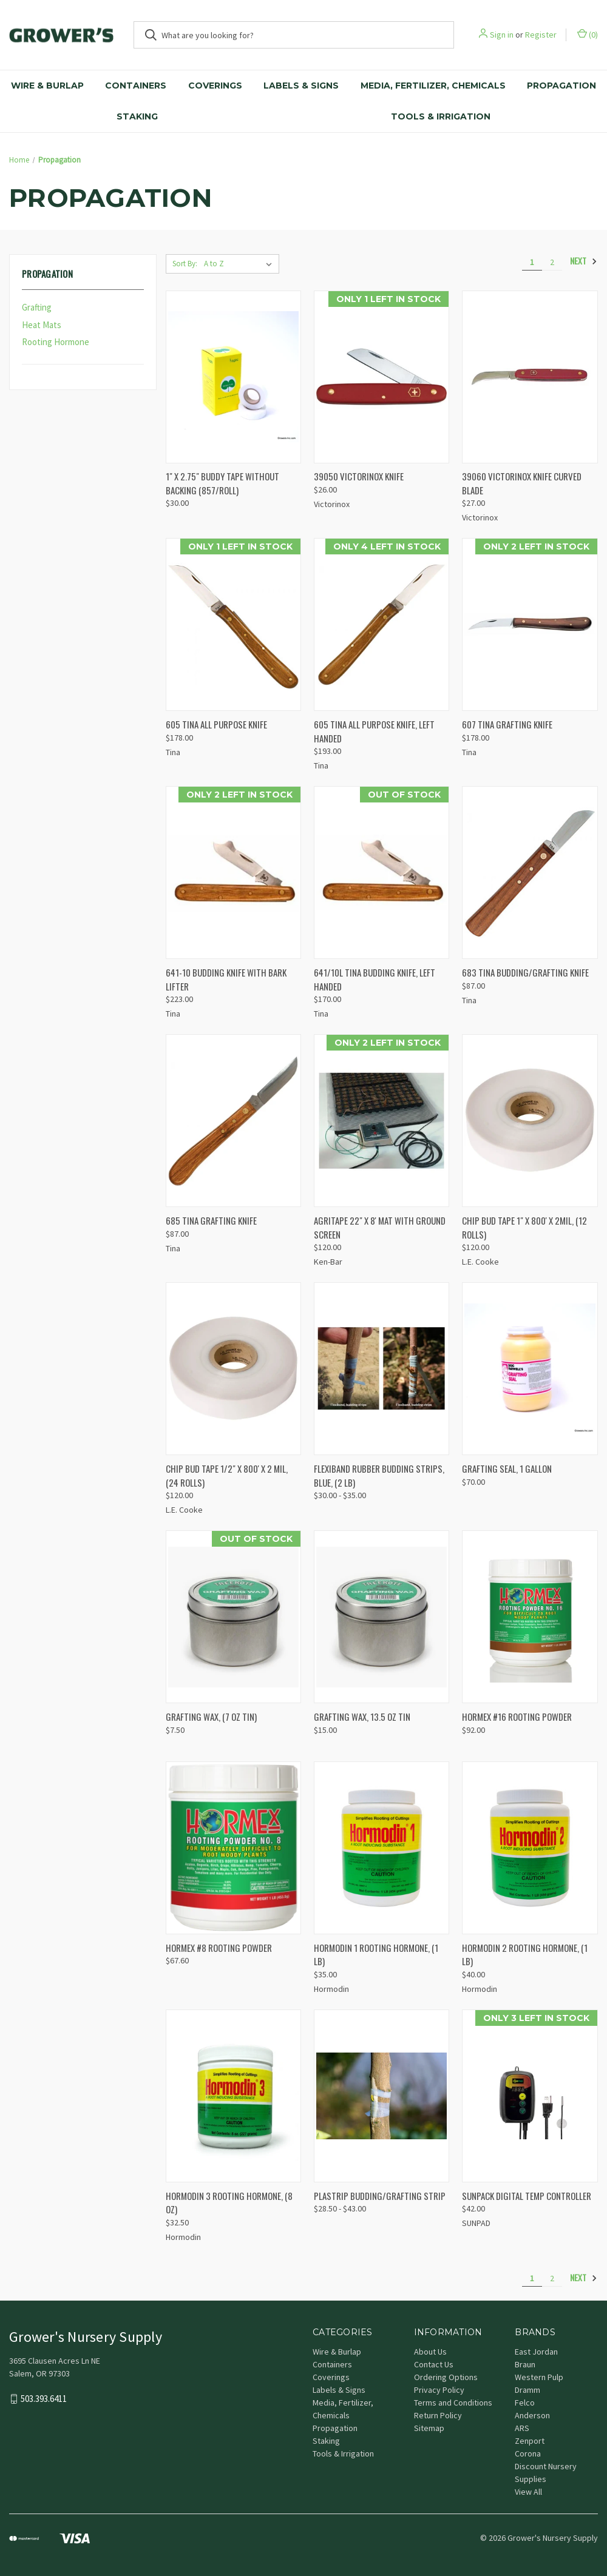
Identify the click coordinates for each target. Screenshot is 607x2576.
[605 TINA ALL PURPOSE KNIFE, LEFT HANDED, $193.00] (381, 624)
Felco (525, 2402)
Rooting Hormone (55, 342)
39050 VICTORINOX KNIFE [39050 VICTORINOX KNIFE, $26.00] (359, 476)
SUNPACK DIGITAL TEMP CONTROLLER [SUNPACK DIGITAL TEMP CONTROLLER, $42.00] (526, 2195)
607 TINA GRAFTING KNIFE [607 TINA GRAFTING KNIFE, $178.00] (507, 724)
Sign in (502, 34)
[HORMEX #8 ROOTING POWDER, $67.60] (233, 1848)
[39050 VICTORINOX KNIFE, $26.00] (381, 377)
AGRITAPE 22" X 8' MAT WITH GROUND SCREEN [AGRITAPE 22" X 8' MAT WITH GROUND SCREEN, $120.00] (380, 1227)
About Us (430, 2351)
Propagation (561, 85)
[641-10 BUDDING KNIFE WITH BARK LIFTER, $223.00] (233, 873)
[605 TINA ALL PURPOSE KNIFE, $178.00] (233, 624)
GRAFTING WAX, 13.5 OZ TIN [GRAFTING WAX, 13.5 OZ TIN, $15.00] (362, 1716)
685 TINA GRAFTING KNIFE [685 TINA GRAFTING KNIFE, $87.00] (211, 1220)
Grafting (37, 307)
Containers (135, 85)
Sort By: (184, 263)
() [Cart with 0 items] (587, 34)
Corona (528, 2453)
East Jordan (536, 2351)
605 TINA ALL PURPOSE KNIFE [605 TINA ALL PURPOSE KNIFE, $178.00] (216, 724)
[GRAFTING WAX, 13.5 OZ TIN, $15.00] (381, 1617)
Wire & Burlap (47, 85)
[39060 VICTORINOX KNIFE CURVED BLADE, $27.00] (529, 377)
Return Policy (438, 2415)
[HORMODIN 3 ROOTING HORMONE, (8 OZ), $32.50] (233, 2096)
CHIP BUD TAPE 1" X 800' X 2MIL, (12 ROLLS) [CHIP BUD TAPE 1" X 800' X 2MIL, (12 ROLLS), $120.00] (524, 1227)
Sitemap (429, 2428)
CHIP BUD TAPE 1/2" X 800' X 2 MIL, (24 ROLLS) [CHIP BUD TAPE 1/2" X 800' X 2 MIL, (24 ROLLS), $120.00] (227, 1475)
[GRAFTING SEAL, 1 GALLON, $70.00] (529, 1369)
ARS (522, 2428)
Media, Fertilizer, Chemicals (433, 85)
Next (583, 261)
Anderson (532, 2415)
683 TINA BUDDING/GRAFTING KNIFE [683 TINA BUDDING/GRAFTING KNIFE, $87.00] (525, 972)
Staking (137, 116)
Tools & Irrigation (440, 116)
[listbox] (240, 264)
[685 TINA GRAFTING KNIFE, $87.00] (233, 1121)
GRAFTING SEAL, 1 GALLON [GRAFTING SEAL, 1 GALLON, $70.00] (507, 1468)
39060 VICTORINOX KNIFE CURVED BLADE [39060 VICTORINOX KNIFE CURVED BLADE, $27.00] (522, 483)
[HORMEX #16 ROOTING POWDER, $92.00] (529, 1617)
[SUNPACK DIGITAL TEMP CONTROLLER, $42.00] (529, 2096)
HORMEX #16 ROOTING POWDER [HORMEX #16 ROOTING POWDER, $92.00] (517, 1716)
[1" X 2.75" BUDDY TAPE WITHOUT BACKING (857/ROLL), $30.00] (233, 377)
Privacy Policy (439, 2389)
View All (528, 2491)
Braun (525, 2364)
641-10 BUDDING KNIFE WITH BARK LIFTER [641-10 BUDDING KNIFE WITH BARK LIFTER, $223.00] (226, 979)
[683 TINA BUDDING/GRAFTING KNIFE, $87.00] (529, 873)
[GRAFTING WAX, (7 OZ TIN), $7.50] (233, 1617)
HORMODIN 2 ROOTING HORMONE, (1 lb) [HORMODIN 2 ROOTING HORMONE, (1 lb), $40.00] (525, 1954)
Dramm (527, 2389)
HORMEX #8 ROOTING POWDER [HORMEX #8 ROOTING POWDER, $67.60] (219, 1947)
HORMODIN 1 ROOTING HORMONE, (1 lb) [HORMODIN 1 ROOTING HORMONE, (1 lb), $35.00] (376, 1954)
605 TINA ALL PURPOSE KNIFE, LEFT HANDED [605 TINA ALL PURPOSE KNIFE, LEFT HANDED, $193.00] (374, 731)
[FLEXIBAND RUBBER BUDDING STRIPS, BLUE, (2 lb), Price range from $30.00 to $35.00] (381, 1369)
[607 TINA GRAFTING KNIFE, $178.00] (529, 624)
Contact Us (433, 2364)
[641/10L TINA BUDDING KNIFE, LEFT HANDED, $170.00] (381, 873)
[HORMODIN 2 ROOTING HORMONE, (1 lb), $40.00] (529, 1848)
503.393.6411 (44, 2398)
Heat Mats (41, 325)
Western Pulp (539, 2377)
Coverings (215, 85)
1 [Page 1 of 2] (532, 262)
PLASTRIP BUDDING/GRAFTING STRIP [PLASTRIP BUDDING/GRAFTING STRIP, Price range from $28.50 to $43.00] (380, 2195)
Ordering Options (446, 2377)
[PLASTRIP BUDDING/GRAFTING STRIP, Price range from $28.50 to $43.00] (381, 2096)
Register (541, 34)
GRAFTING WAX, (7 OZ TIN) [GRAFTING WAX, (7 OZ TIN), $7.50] (211, 1716)
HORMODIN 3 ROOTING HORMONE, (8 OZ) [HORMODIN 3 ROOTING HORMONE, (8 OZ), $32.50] (229, 2202)
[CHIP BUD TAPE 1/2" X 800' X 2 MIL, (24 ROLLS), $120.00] (233, 1369)
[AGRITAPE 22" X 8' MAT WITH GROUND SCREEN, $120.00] (381, 1121)
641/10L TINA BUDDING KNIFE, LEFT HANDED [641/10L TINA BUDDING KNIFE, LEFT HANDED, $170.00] (374, 979)
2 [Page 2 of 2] (552, 262)
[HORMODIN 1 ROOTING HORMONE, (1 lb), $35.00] (381, 1848)
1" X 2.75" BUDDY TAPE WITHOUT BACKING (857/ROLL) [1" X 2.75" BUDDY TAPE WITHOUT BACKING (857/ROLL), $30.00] (222, 483)
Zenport (529, 2440)
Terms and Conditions (453, 2402)
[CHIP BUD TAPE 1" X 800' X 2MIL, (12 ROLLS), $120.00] (529, 1121)
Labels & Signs (301, 85)
